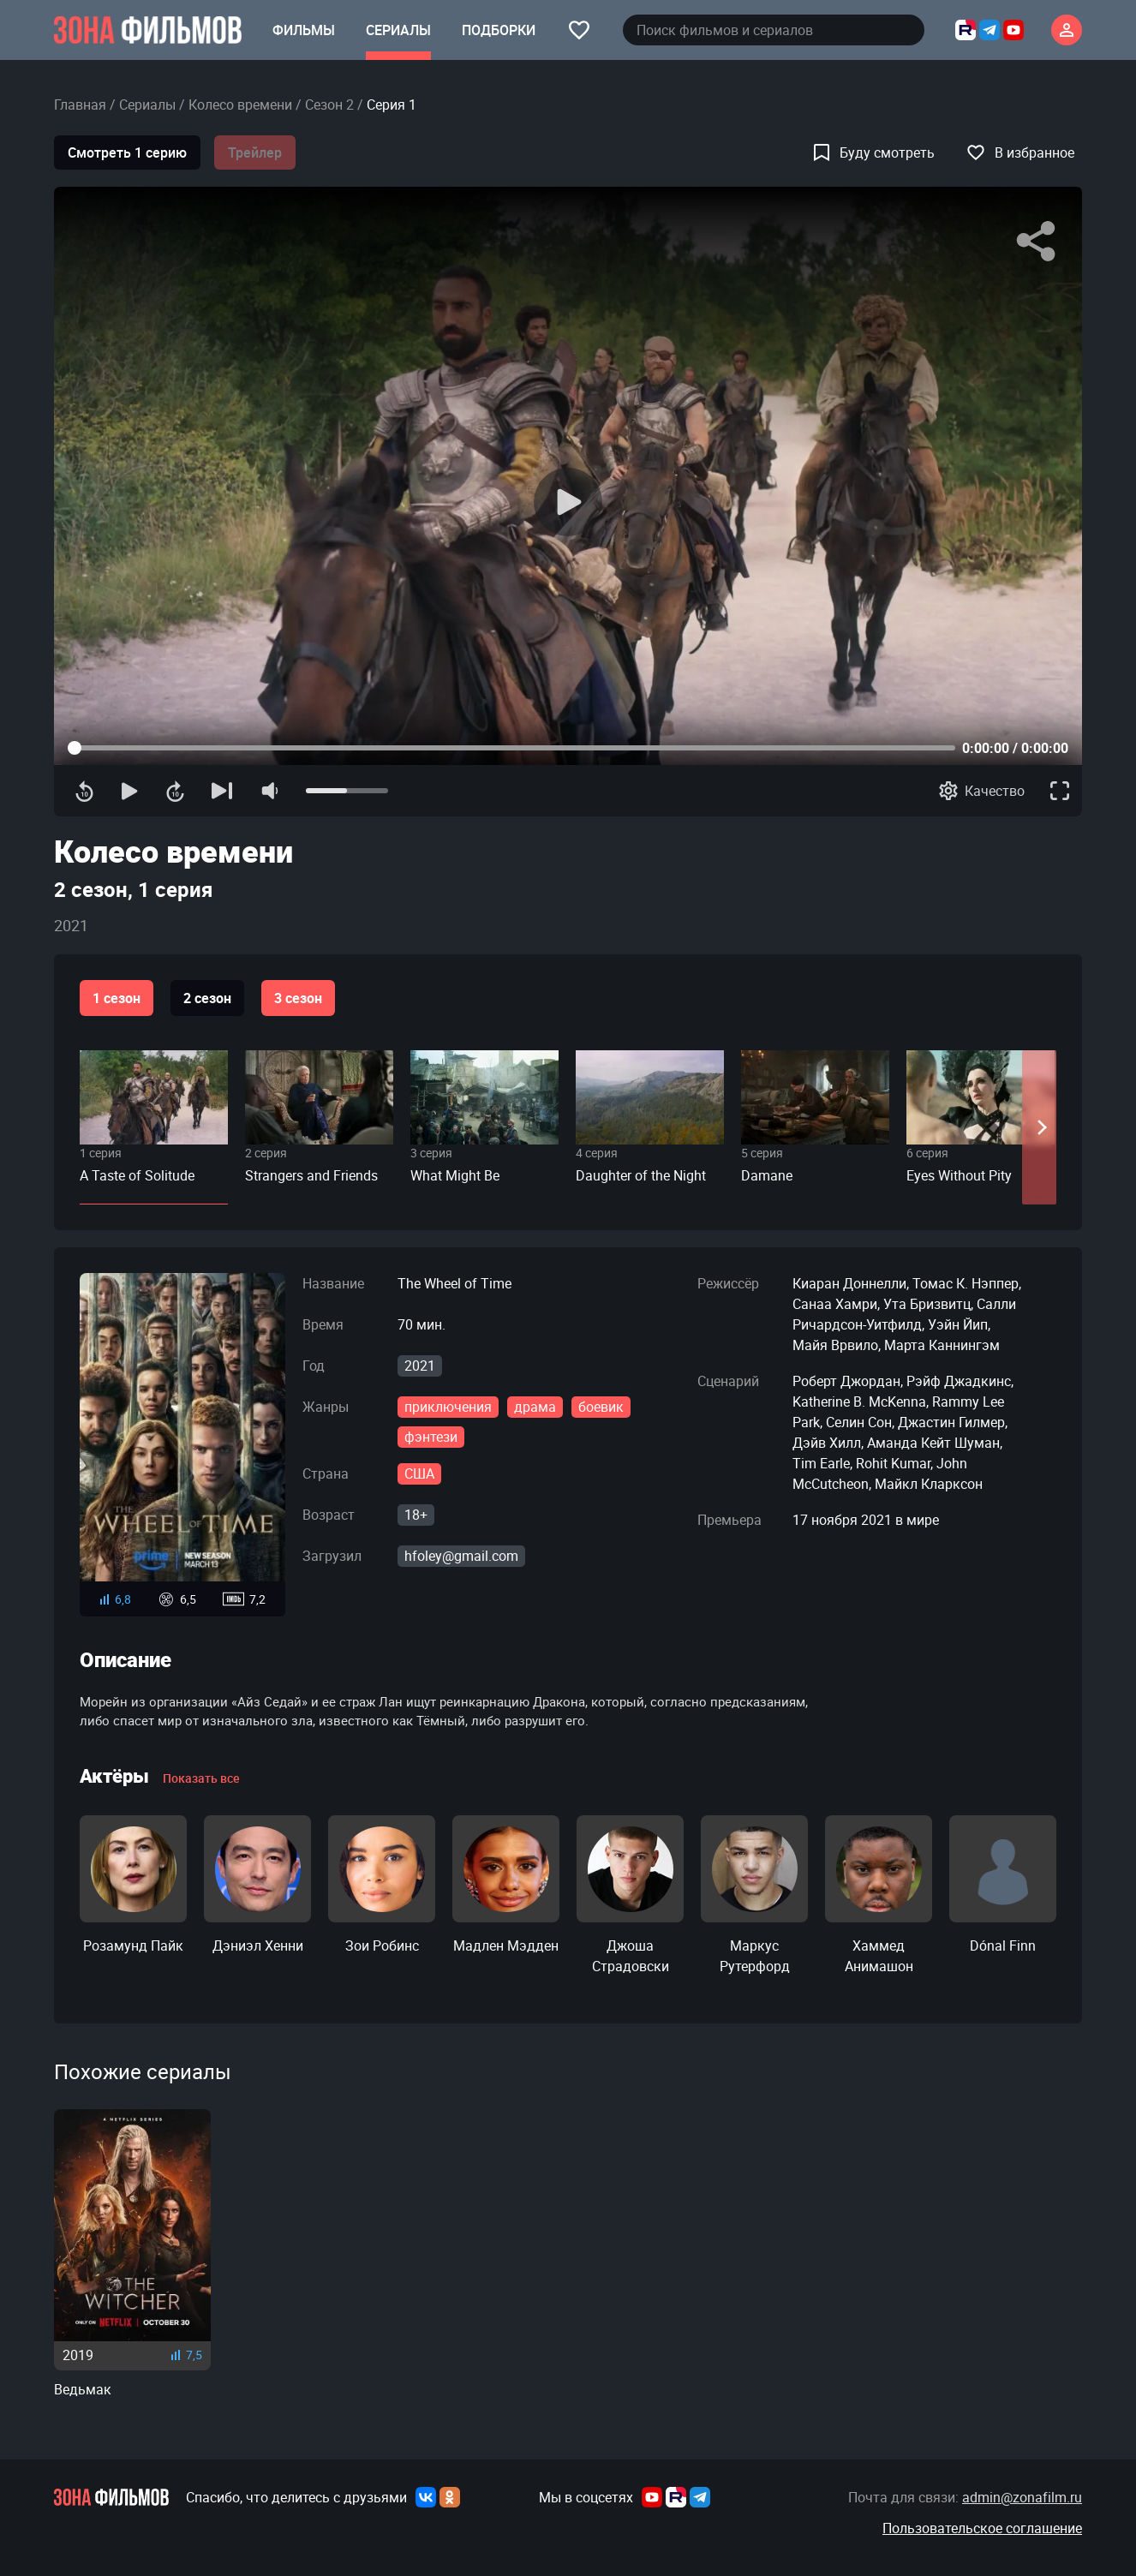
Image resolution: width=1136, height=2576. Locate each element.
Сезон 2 (329, 104)
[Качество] (981, 790)
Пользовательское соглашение (982, 2528)
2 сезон (207, 998)
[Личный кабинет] (1066, 30)
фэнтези (430, 1436)
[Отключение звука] (269, 790)
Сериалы (147, 104)
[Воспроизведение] (568, 502)
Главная (80, 104)
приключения (448, 1406)
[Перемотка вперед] (175, 790)
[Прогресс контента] (511, 747)
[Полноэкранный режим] (1059, 790)
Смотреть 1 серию (127, 152)
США (419, 1473)
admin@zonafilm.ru (1022, 2497)
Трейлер (255, 152)
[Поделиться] (1035, 241)
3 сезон (298, 998)
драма (535, 1406)
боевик (601, 1406)
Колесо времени (240, 104)
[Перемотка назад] (84, 790)
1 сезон (117, 998)
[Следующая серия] (222, 790)
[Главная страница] (148, 30)
